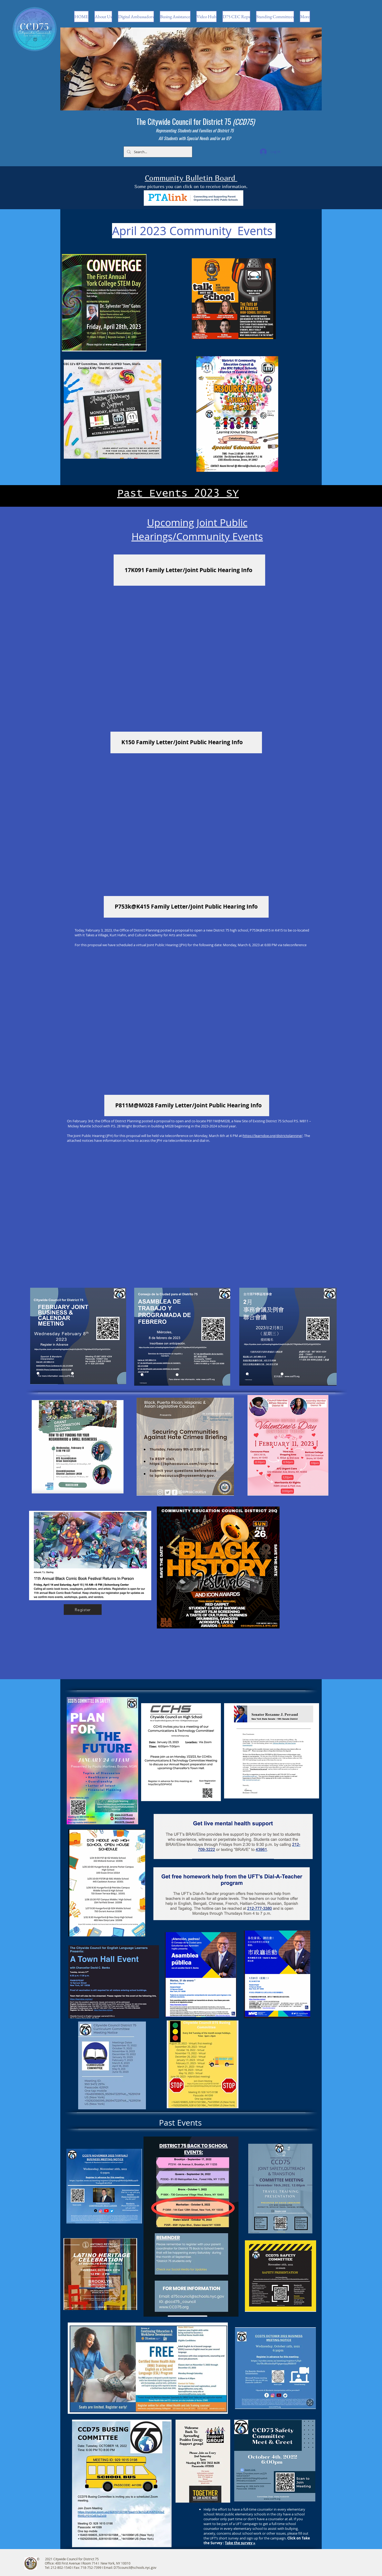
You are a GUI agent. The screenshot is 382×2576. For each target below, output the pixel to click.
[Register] (83, 1609)
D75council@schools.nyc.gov (135, 2567)
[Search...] (157, 151)
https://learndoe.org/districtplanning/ (273, 1135)
